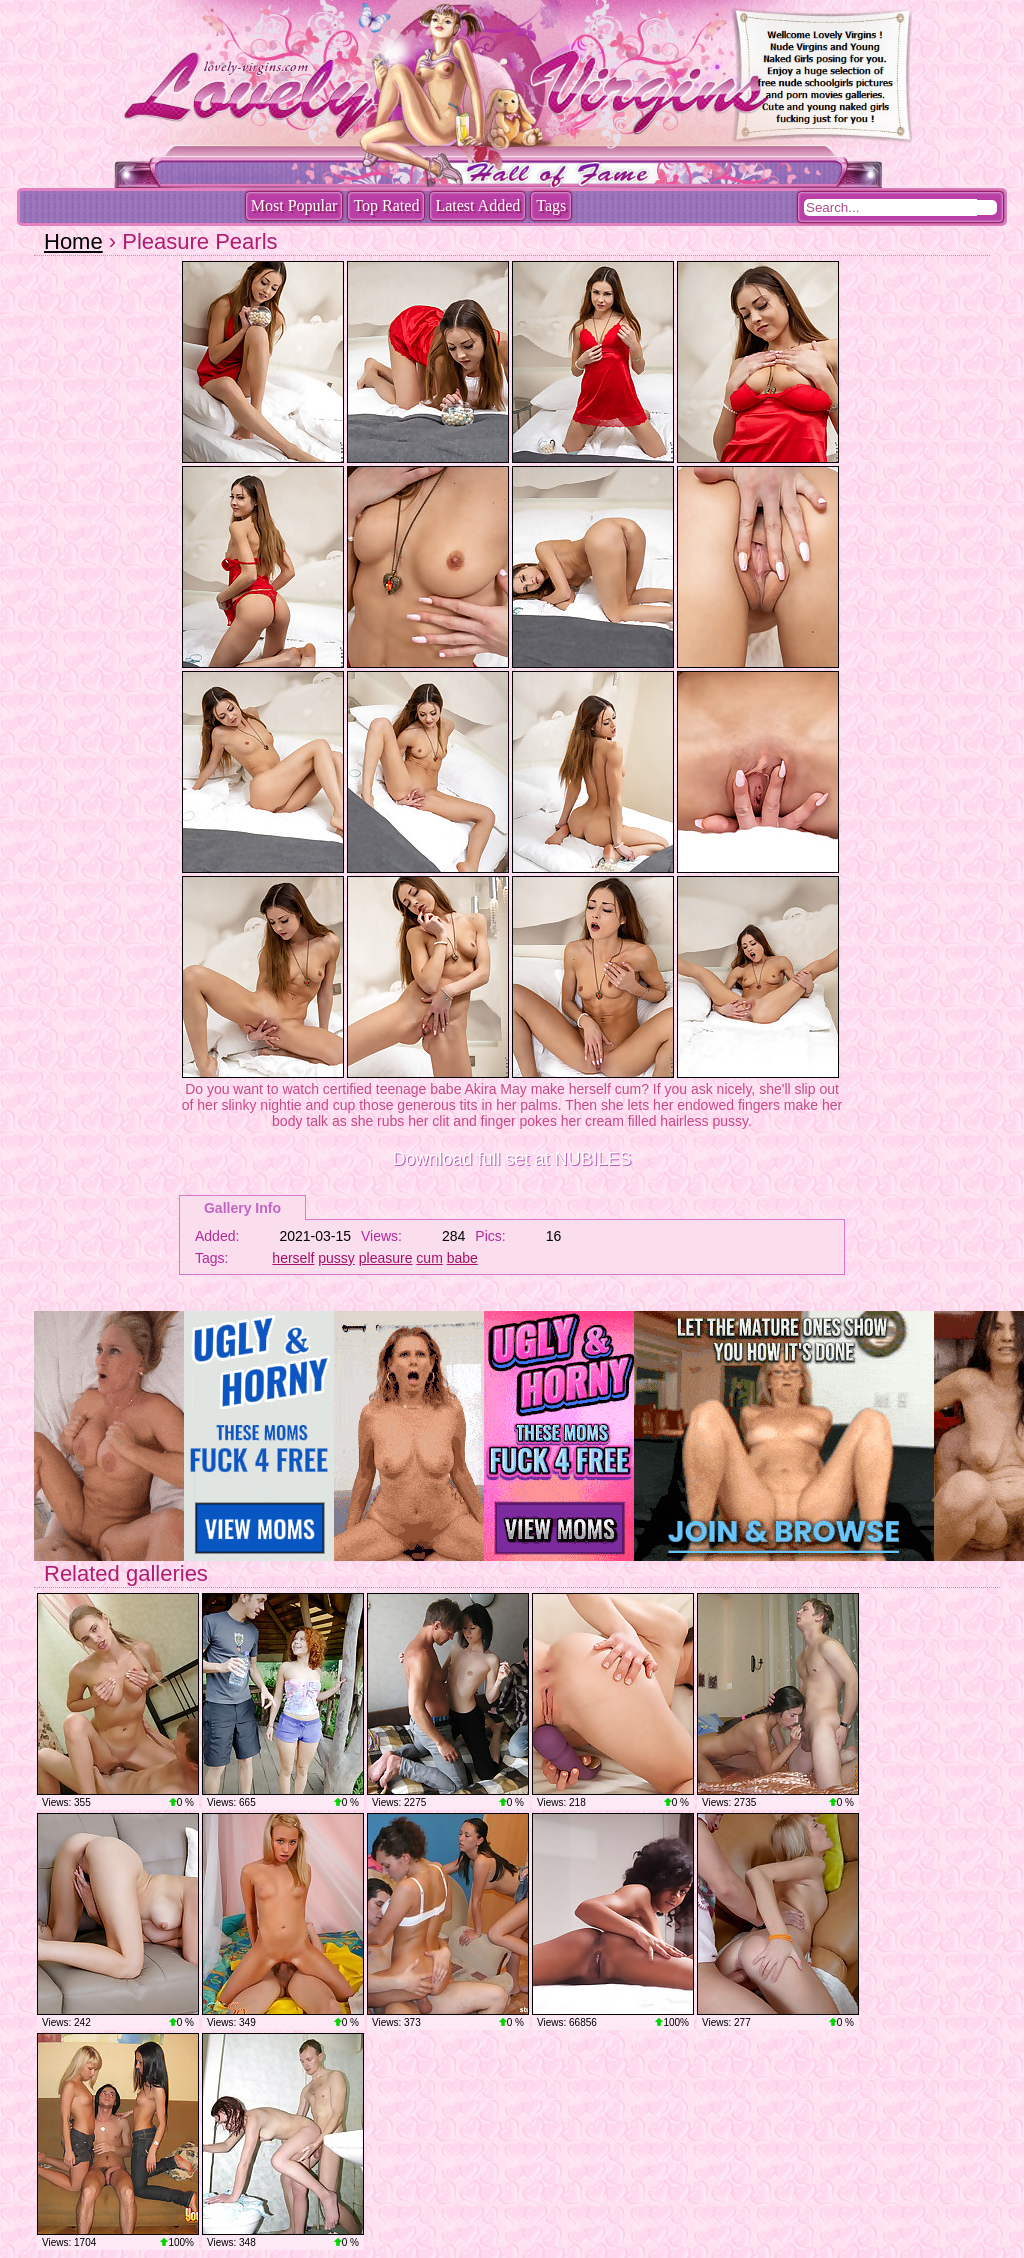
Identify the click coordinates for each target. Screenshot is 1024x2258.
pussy (336, 1258)
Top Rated (386, 205)
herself (293, 1258)
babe (462, 1258)
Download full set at (511, 1159)
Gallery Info (242, 1208)
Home (73, 241)
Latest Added (477, 205)
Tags (551, 205)
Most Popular (294, 205)
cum (429, 1258)
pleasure (386, 1258)
